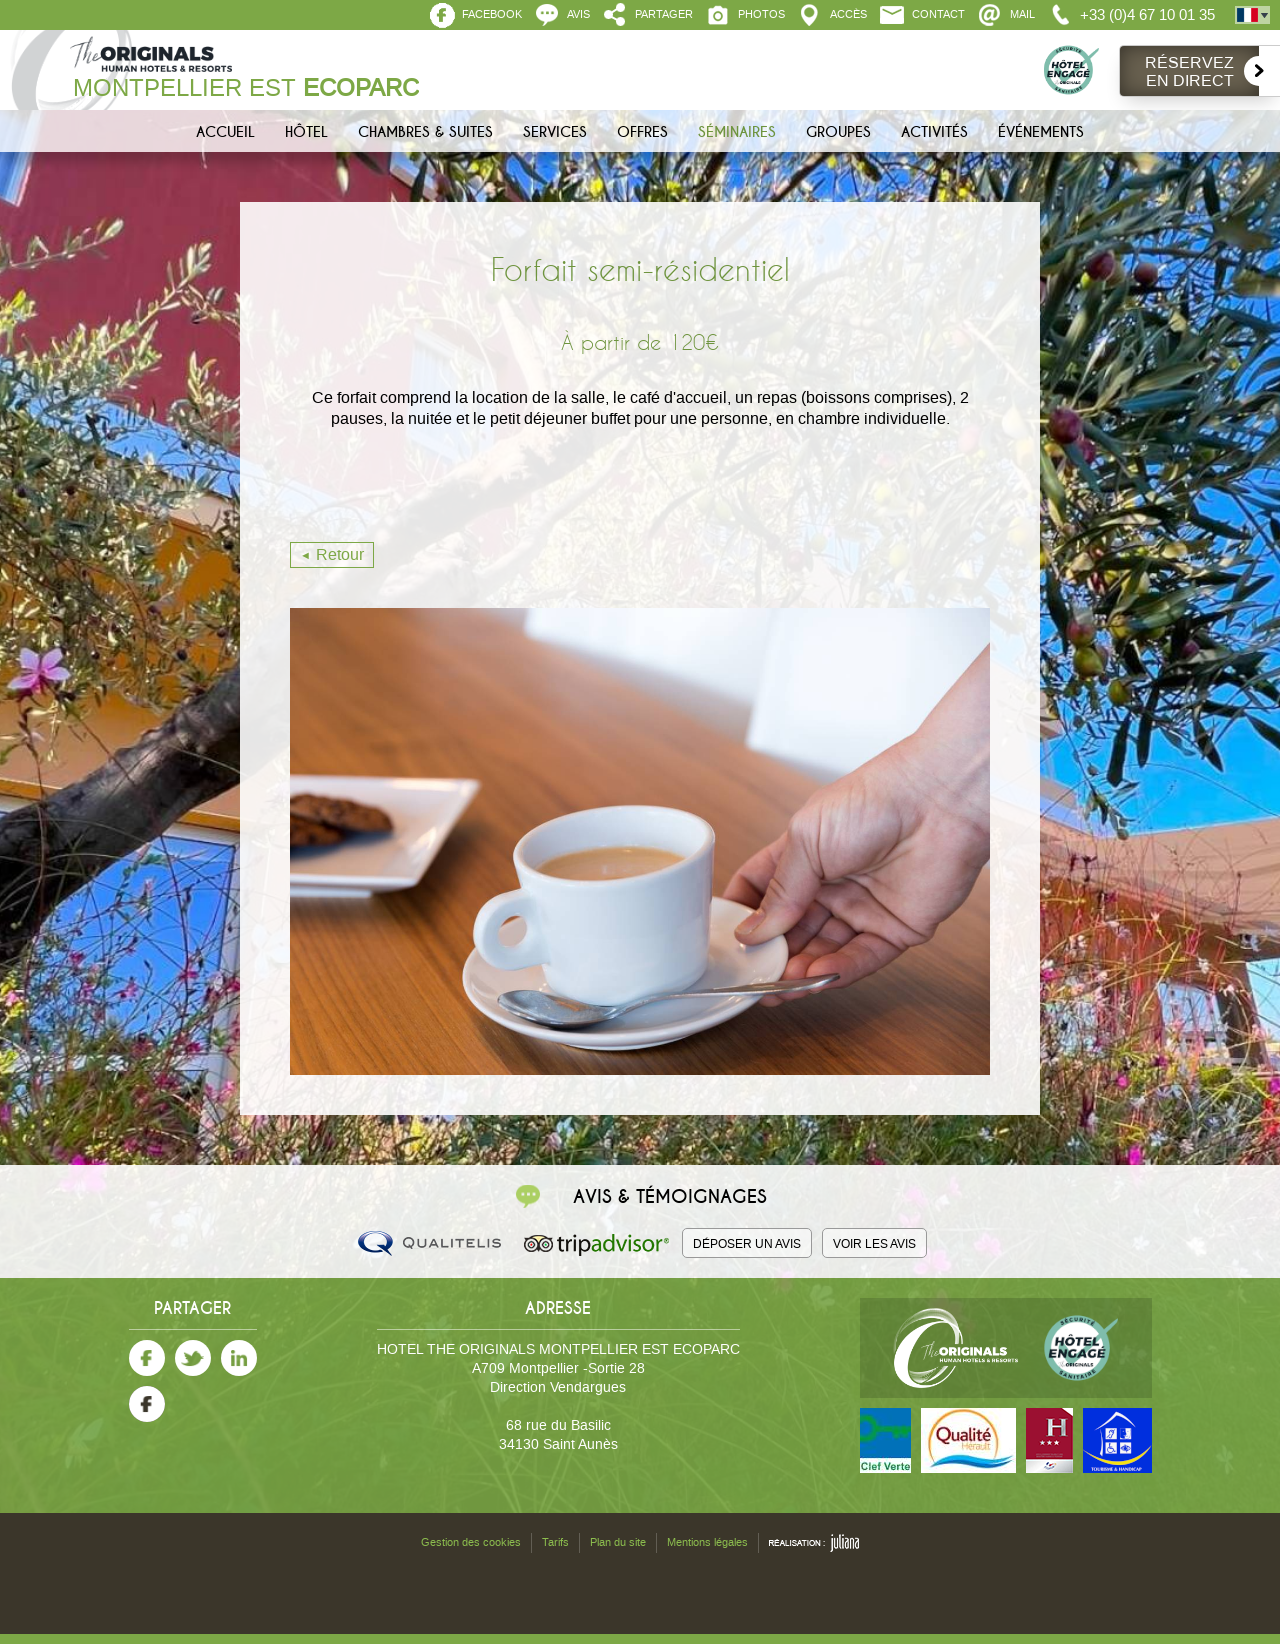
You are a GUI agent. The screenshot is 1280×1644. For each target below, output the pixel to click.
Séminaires (737, 132)
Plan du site (618, 1542)
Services (555, 132)
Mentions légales (707, 1542)
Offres (642, 132)
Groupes (838, 132)
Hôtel (306, 132)
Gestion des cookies (471, 1542)
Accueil (225, 132)
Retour (340, 554)
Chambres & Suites (425, 132)
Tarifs (555, 1542)
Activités (934, 132)
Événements (1041, 132)
